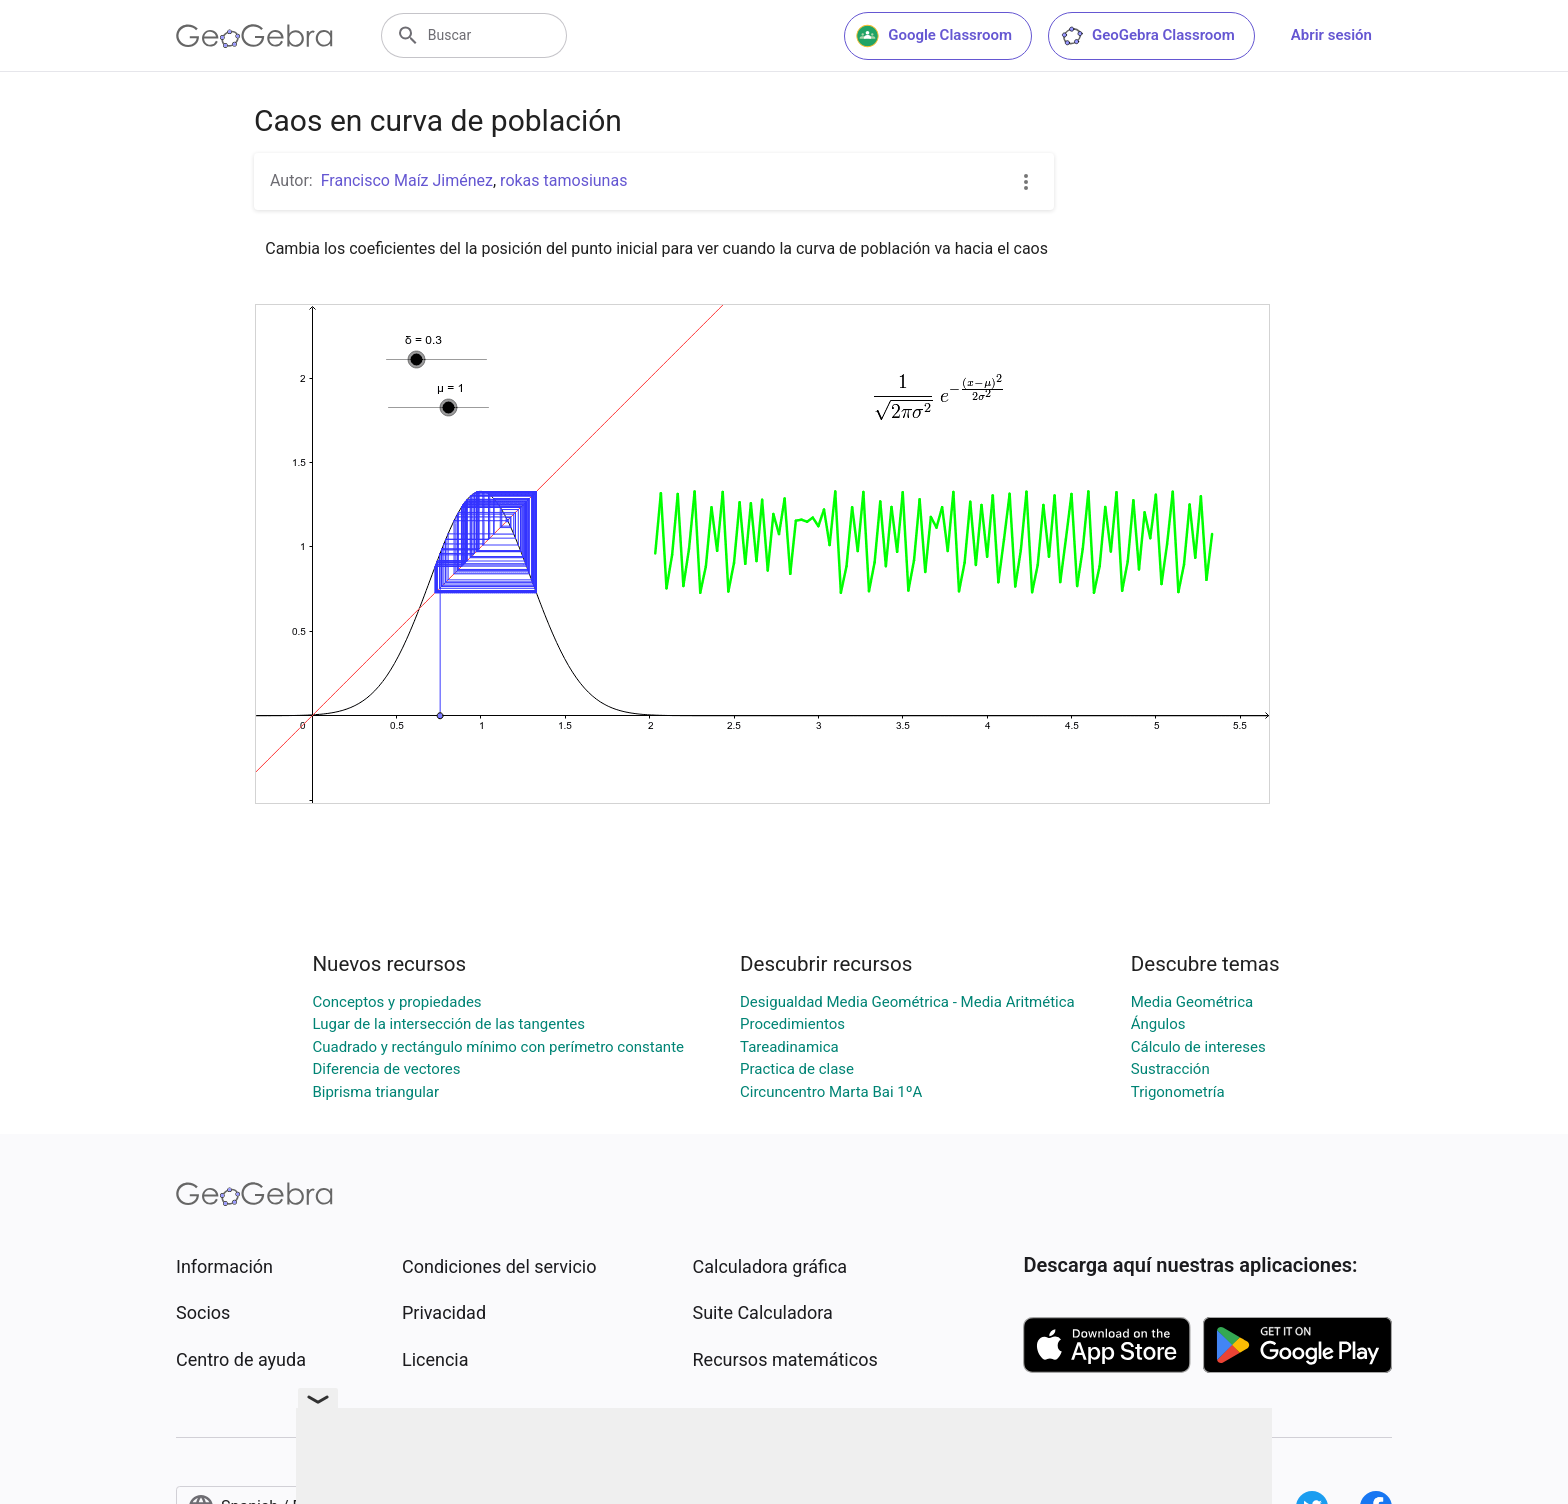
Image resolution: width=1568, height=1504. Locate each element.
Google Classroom (934, 36)
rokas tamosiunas (563, 180)
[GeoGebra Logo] (254, 36)
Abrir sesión (1331, 35)
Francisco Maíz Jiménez (407, 180)
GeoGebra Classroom (1147, 36)
